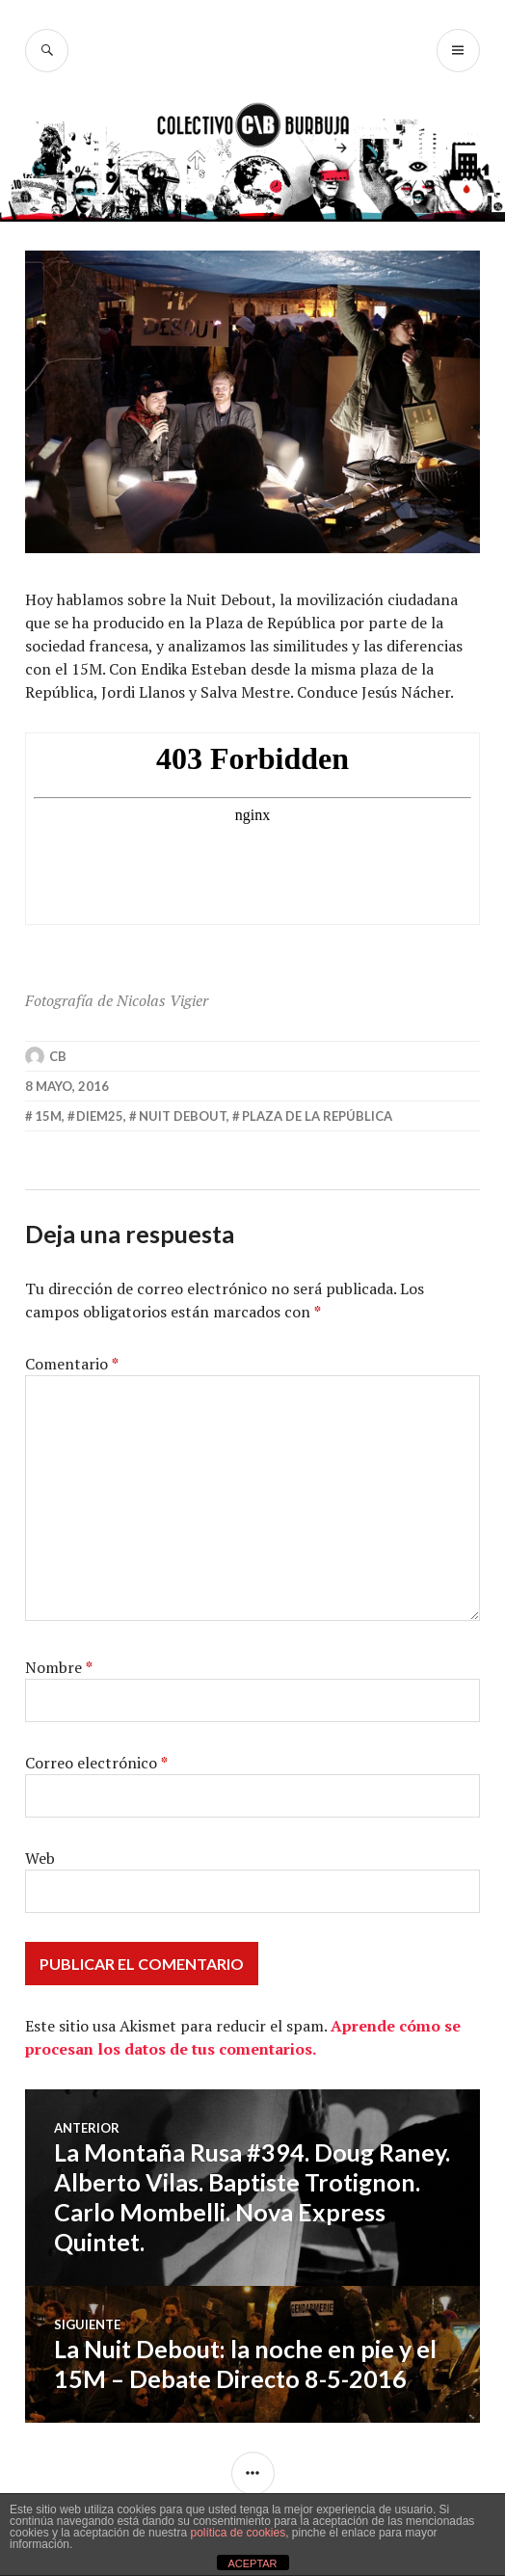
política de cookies (237, 2532)
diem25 (99, 1116)
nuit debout (182, 1116)
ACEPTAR (252, 2563)
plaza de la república (317, 1116)
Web (40, 1858)
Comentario (72, 1363)
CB (57, 1056)
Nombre (59, 1667)
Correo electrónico (96, 1762)
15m (48, 1116)
